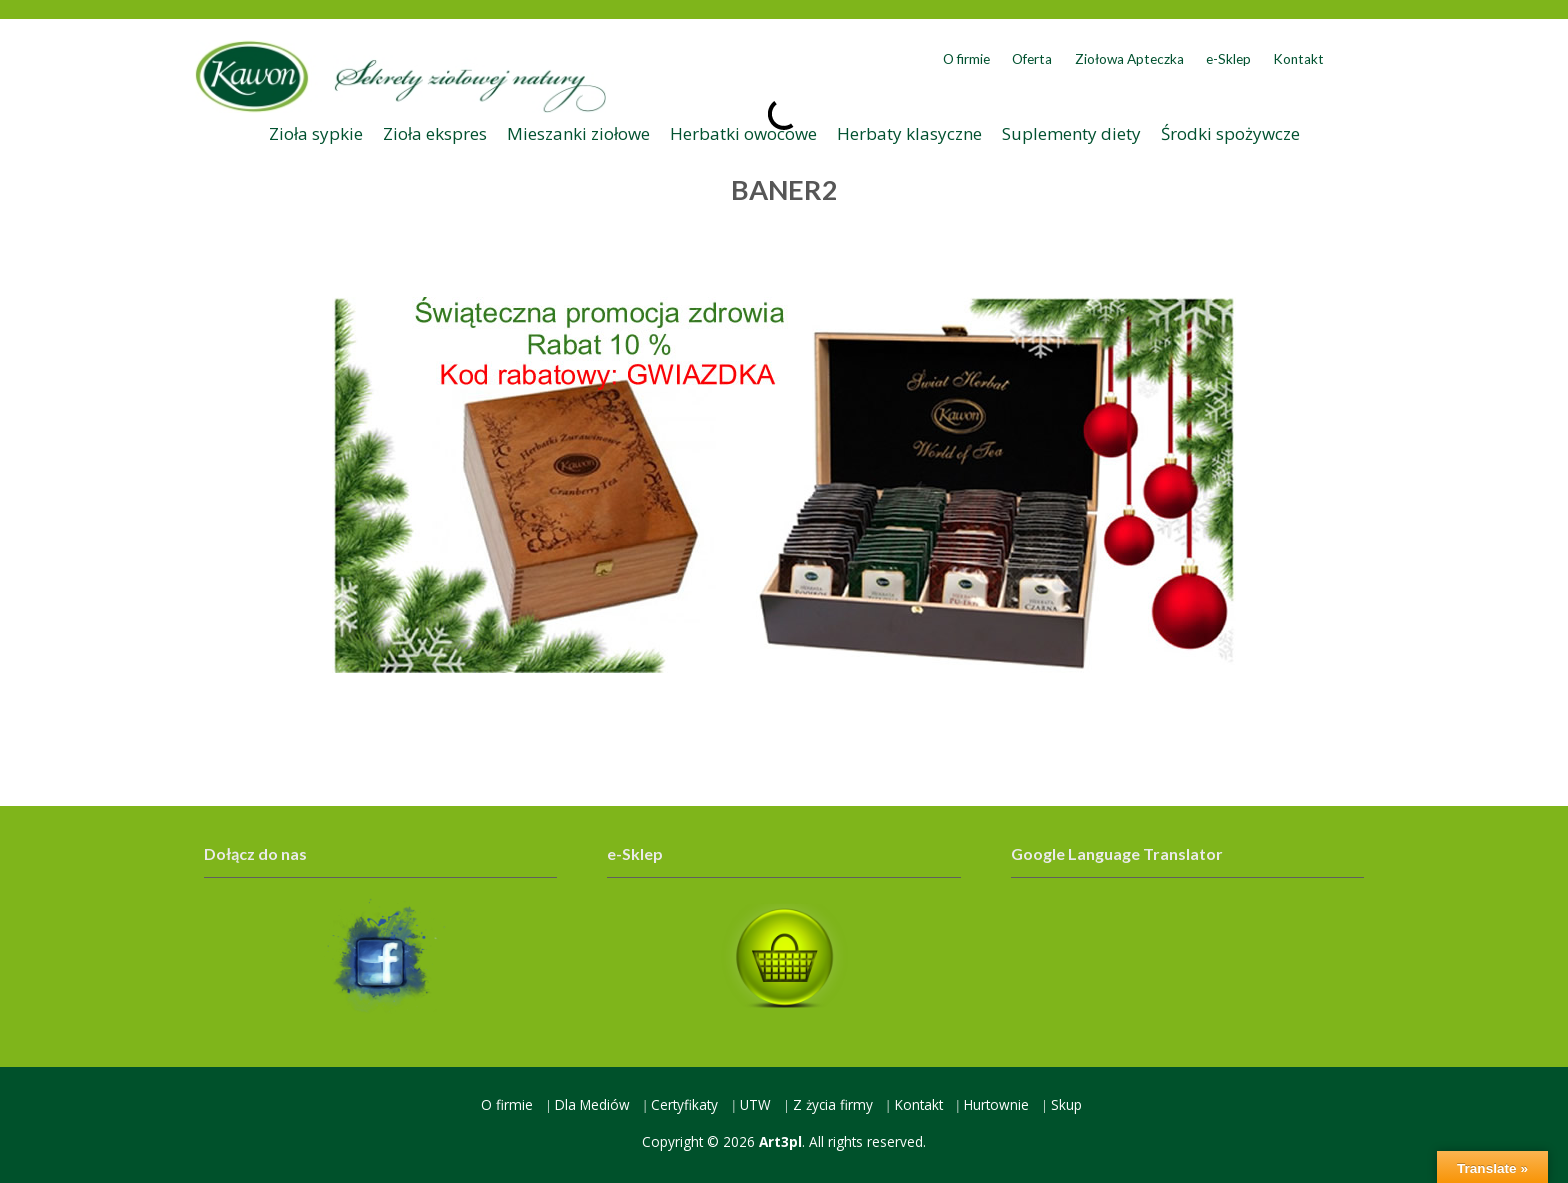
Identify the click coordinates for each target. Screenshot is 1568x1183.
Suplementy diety (1071, 133)
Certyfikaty (684, 1104)
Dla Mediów (592, 1104)
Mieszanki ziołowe (578, 133)
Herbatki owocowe (743, 133)
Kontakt (1298, 59)
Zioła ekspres (435, 133)
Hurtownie (996, 1104)
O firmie (966, 59)
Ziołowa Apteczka (1129, 59)
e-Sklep (1228, 59)
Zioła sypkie (316, 133)
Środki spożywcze (1230, 133)
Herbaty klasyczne (909, 133)
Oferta (1032, 59)
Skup (1066, 1104)
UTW (755, 1104)
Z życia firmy (833, 1104)
